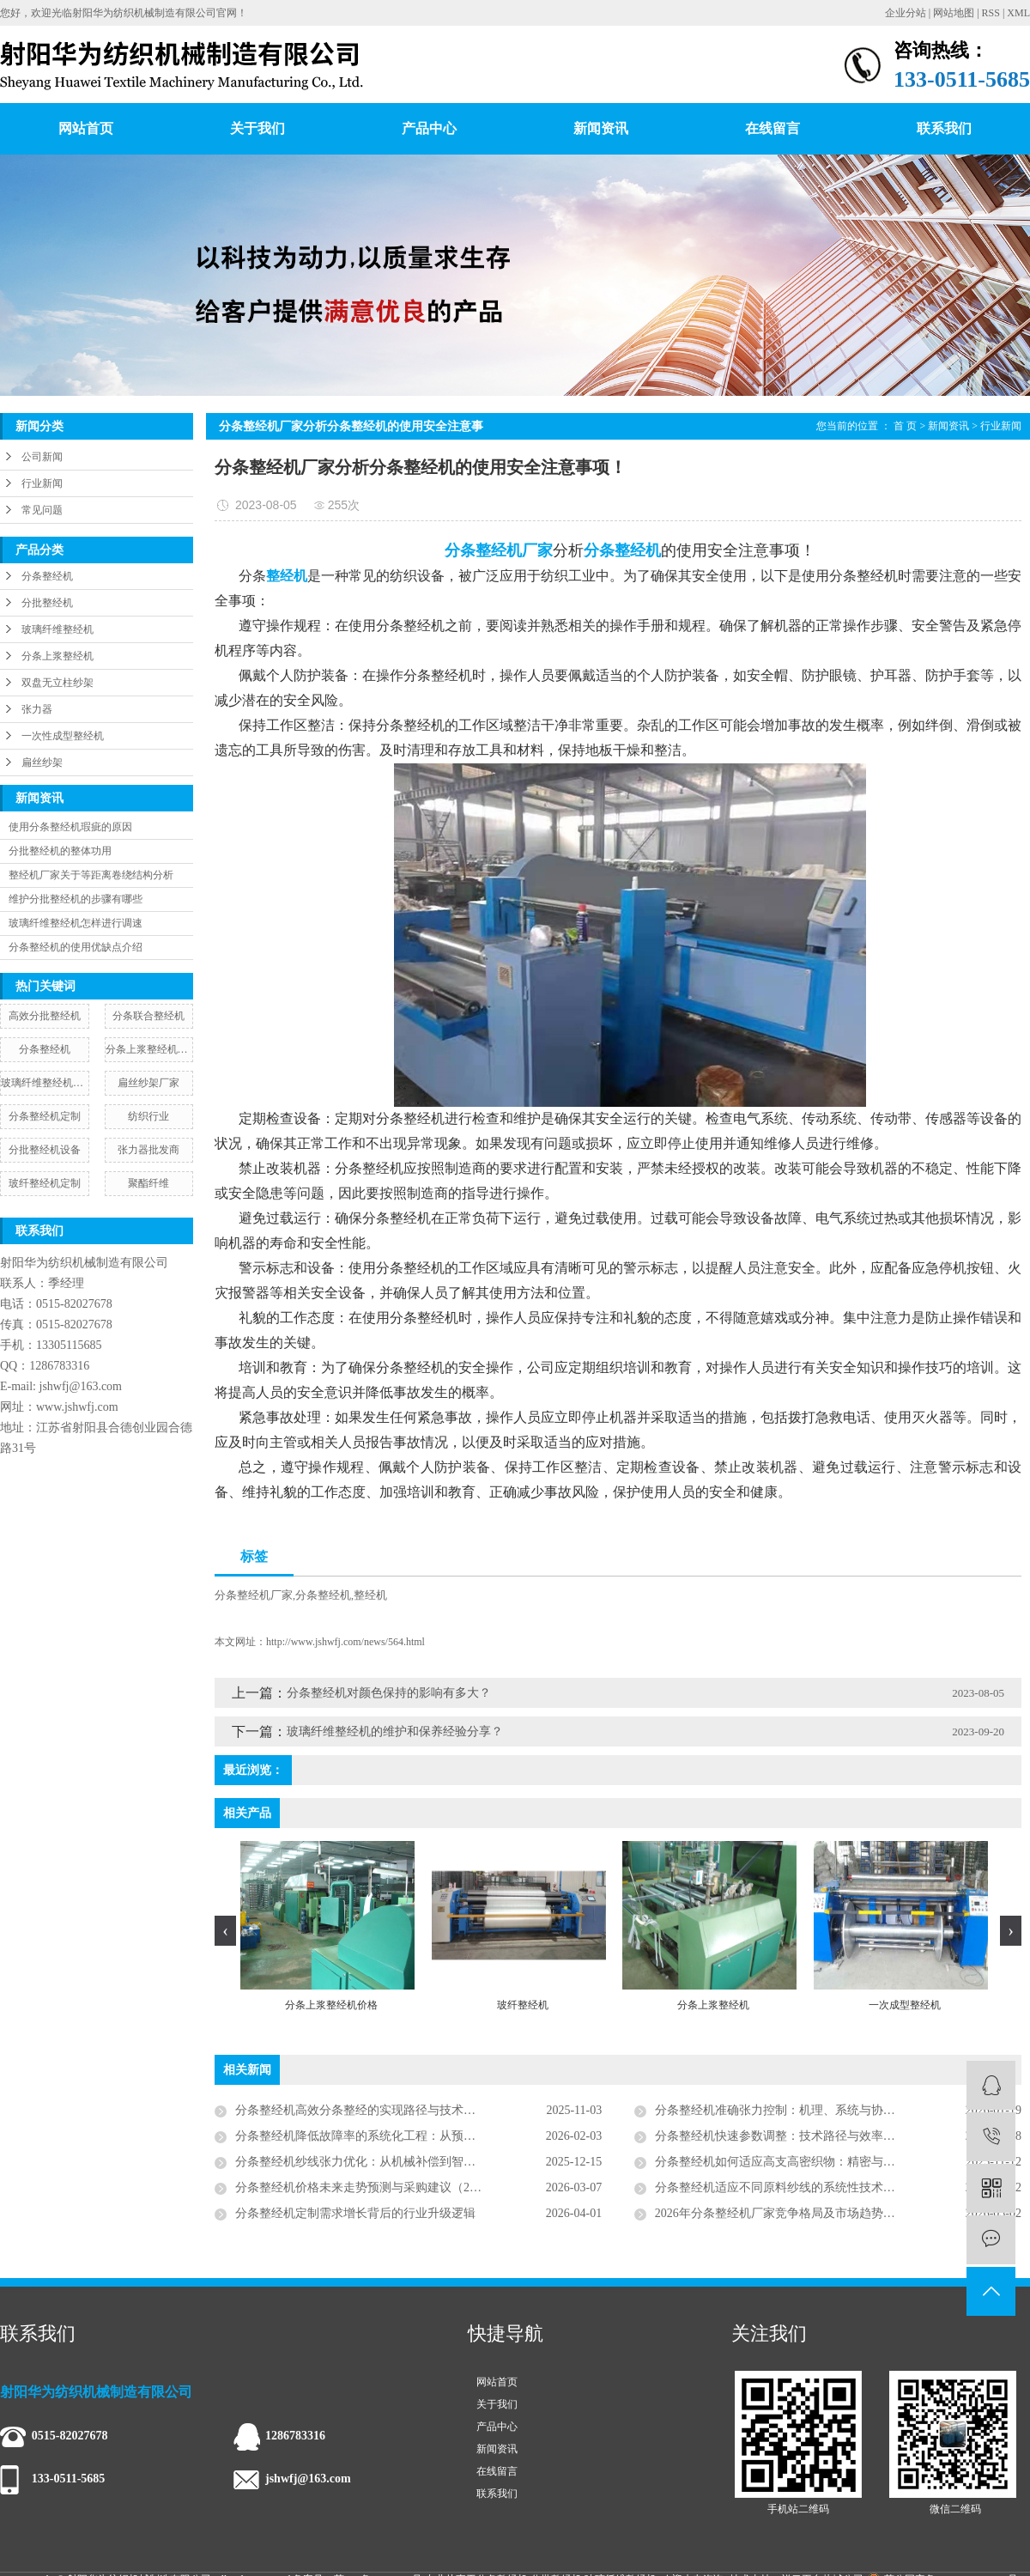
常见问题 (42, 510)
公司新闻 (42, 457)
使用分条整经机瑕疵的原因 (70, 827)
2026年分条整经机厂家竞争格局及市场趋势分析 (781, 2213)
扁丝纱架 (42, 762)
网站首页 (85, 128)
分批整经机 (47, 603)
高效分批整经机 (45, 1016)
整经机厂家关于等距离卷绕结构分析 (91, 875)
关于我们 (257, 128)
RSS (991, 13)
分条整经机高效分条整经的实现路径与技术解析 (361, 2110)
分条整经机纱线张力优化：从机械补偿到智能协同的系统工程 (397, 2161)
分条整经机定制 (45, 1116)
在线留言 (772, 128)
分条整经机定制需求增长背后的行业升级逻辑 (355, 2213)
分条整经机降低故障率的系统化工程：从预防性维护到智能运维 (403, 2135)
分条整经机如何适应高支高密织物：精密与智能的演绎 (799, 2161)
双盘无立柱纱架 (57, 683)
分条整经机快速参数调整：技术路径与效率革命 (781, 2135)
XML (1018, 13)
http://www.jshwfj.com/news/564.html (345, 1642)
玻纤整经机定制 (45, 1183)
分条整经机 (47, 576)
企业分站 (905, 13)
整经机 (370, 1595)
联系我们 (944, 128)
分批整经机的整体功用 (60, 851)
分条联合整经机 (148, 1016)
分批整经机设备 (45, 1150)
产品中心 (429, 128)
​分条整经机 (44, 1049)
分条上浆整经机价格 (149, 1049)
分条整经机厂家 (254, 1595)
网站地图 (953, 13)
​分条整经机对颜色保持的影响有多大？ (389, 1692)
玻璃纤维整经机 (57, 629)
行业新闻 (42, 483)
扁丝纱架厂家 (148, 1083)
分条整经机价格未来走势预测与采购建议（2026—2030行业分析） (409, 2187)
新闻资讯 (600, 128)
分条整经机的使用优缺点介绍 (75, 947)
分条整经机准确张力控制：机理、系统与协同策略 (787, 2110)
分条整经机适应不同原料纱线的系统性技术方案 (781, 2187)
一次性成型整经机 (62, 736)
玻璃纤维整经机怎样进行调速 (75, 923)
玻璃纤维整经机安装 (44, 1083)
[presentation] (225, 1931)
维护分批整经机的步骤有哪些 (75, 899)
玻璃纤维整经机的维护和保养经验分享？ (395, 1731)
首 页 (905, 426)
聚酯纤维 (148, 1183)
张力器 (36, 709)
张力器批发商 (148, 1150)
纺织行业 (148, 1116)
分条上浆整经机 (57, 656)
